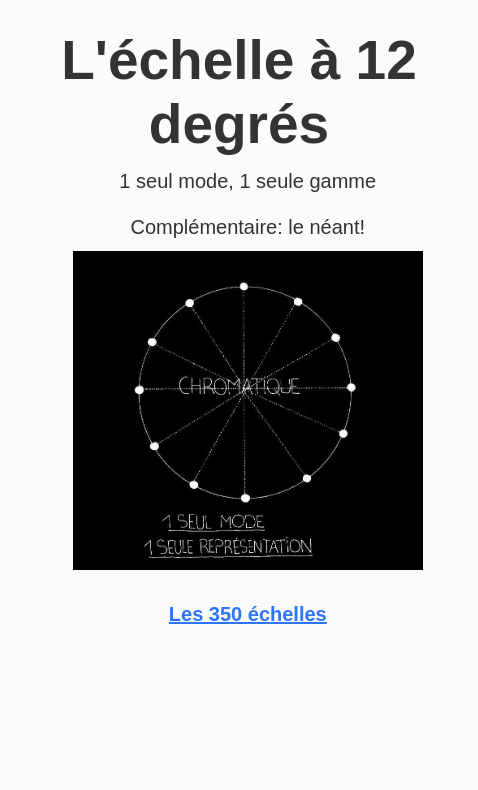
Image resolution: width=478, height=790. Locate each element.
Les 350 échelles (248, 614)
